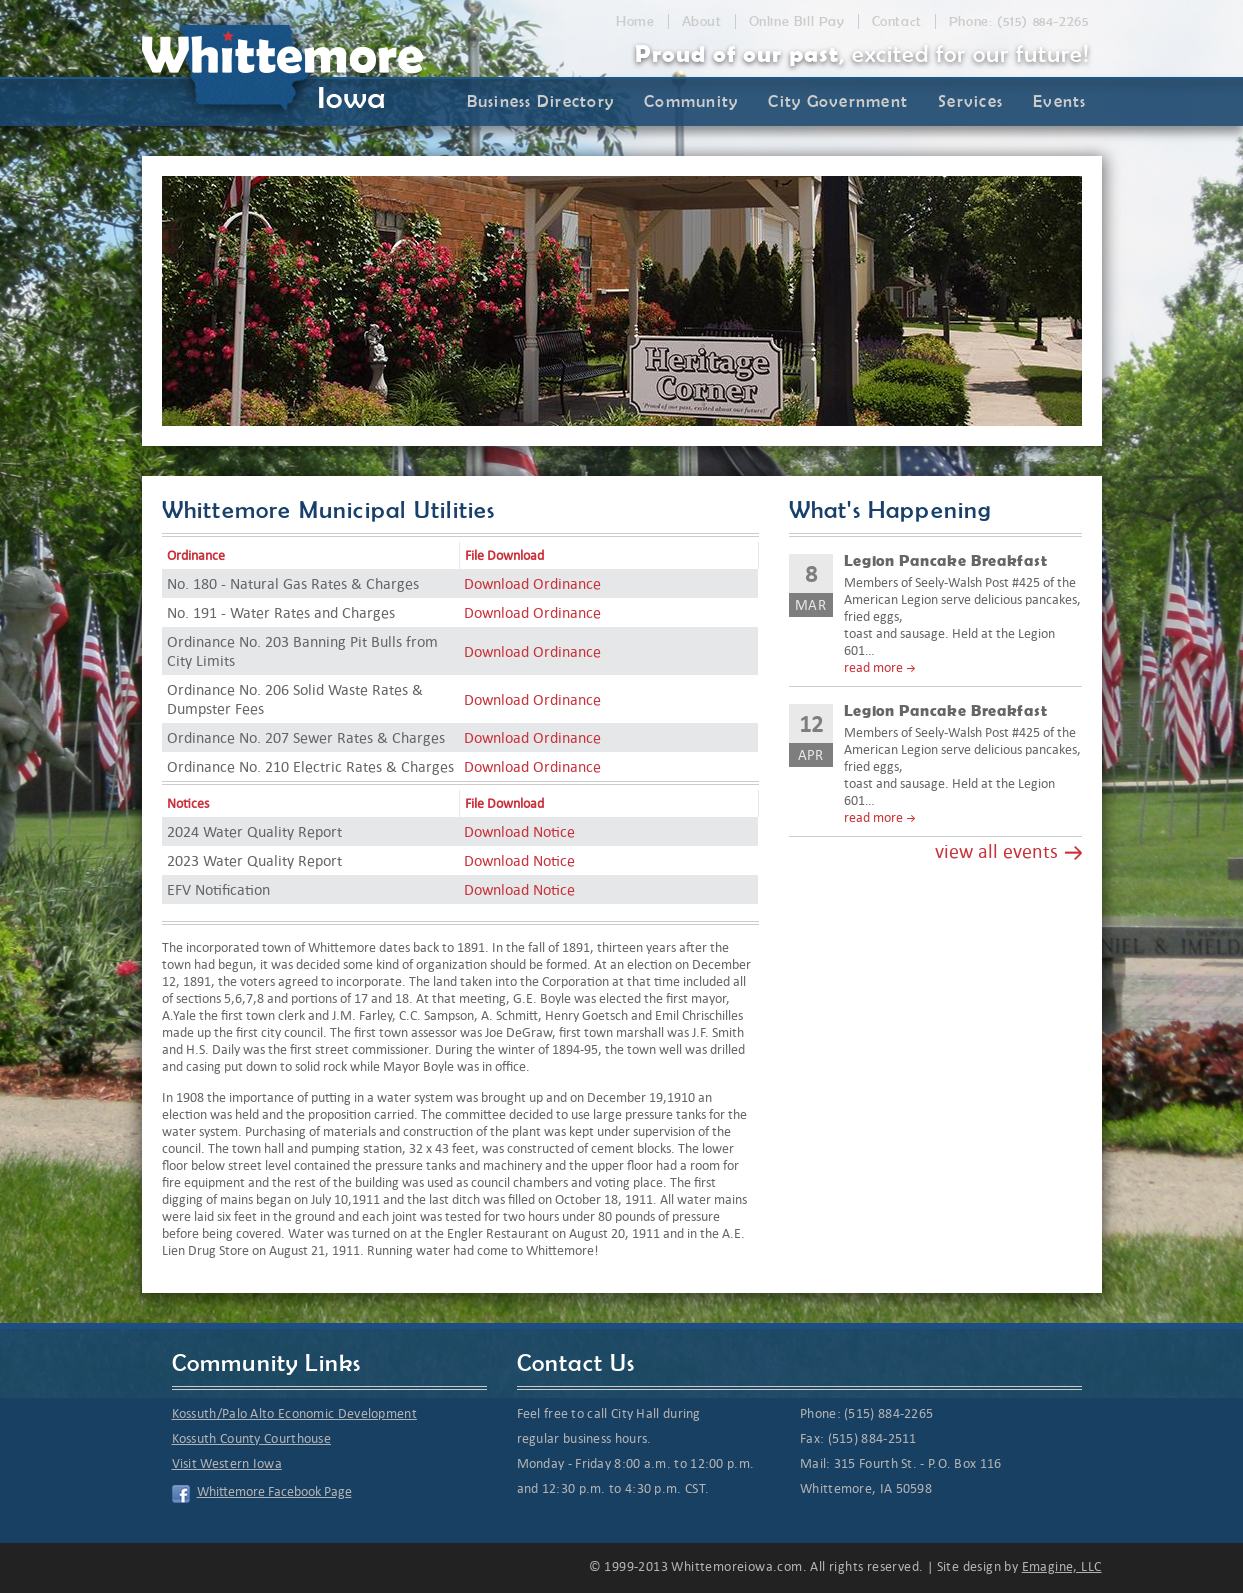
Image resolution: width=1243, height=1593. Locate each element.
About (702, 21)
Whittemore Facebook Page (274, 1491)
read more (873, 667)
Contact (897, 21)
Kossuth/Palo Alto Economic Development (294, 1413)
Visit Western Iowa (227, 1463)
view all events (996, 851)
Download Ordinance (532, 583)
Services (970, 101)
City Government (838, 101)
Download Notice (519, 831)
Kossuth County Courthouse (252, 1438)
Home (635, 21)
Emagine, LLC (1062, 1566)
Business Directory (541, 101)
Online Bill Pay (797, 21)
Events (1060, 101)
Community (691, 101)
